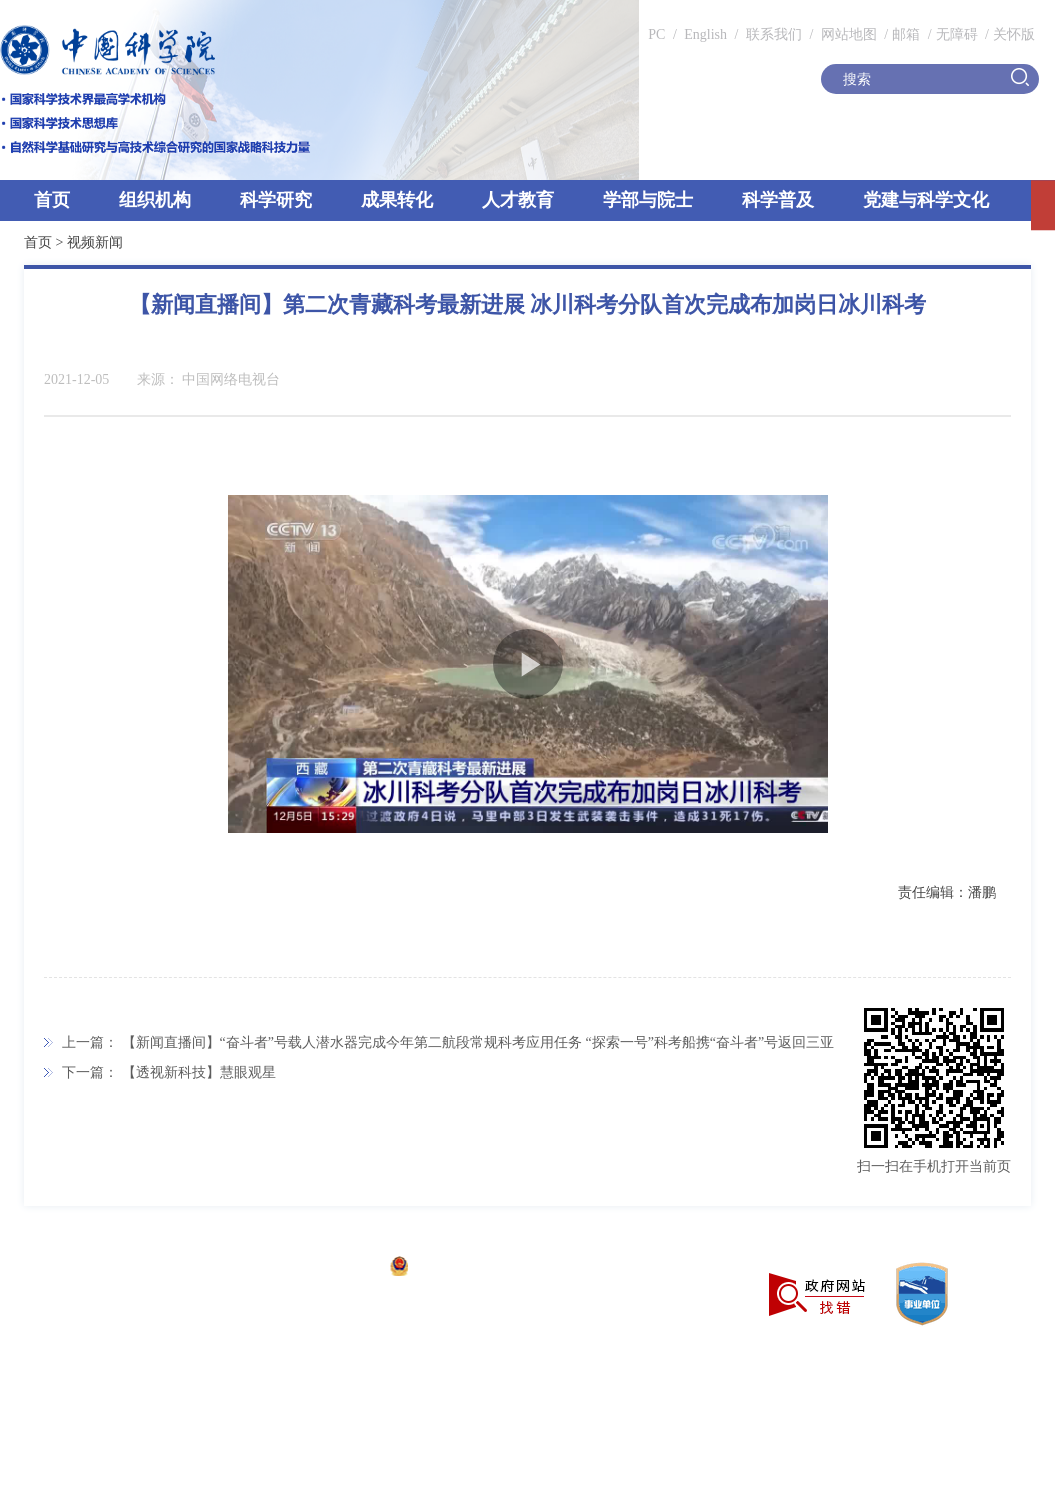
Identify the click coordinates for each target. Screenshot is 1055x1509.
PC (656, 34)
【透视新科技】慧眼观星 (199, 1072)
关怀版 (1014, 34)
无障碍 (957, 34)
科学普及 (778, 200)
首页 (52, 200)
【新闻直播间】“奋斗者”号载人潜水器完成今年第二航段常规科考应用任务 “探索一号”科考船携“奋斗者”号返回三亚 (478, 1042)
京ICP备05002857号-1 (310, 1268)
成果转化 (397, 200)
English (705, 34)
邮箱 (906, 34)
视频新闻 (95, 242)
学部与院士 (648, 200)
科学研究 (276, 200)
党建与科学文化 (926, 200)
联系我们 (774, 34)
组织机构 (155, 200)
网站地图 (847, 34)
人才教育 (518, 200)
